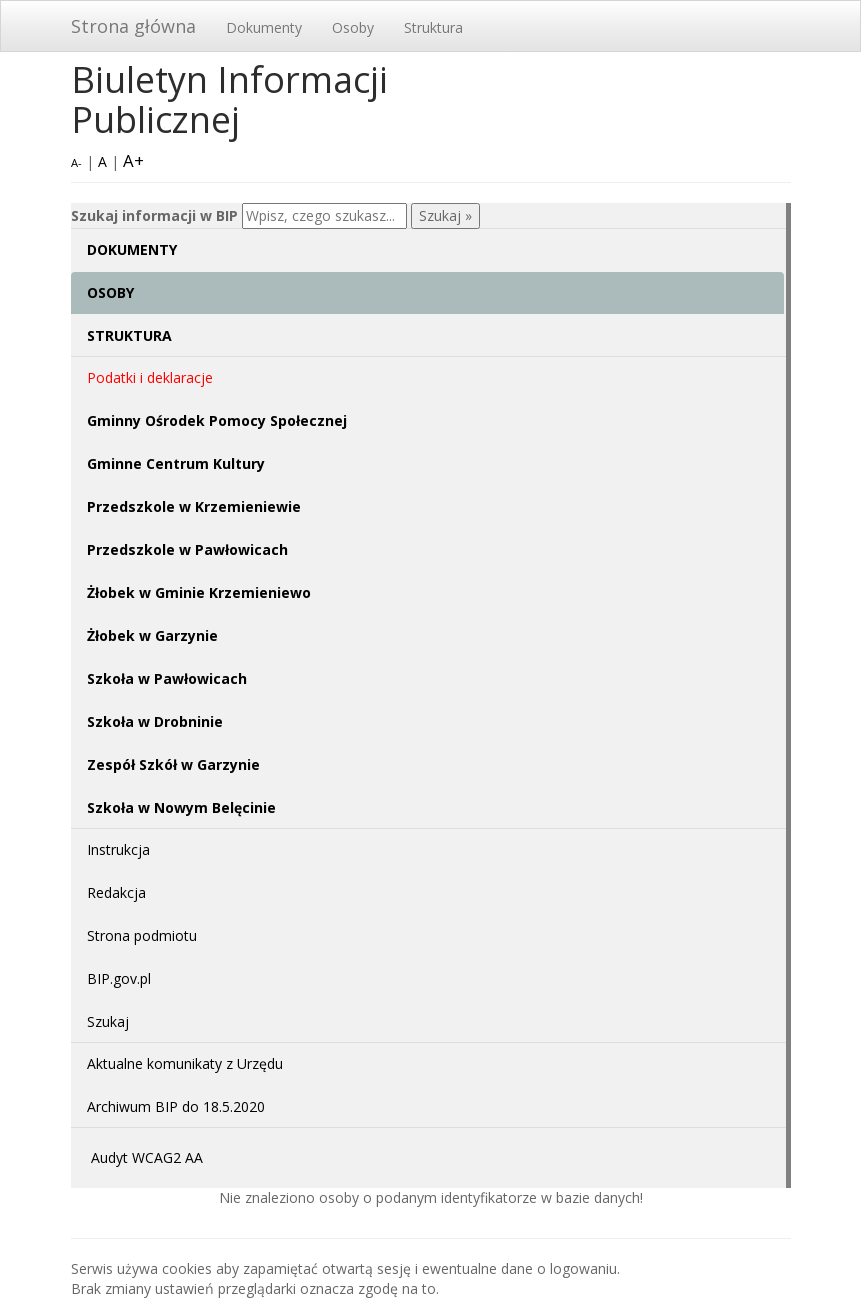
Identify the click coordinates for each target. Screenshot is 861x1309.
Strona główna (133, 26)
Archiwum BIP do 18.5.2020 (176, 1106)
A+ (133, 160)
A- (76, 162)
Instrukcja (118, 849)
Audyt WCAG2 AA (147, 1157)
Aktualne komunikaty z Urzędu (185, 1063)
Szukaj (108, 1021)
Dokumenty (264, 27)
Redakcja (116, 892)
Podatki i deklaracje (150, 377)
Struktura (433, 27)
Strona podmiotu (142, 935)
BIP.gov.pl (119, 978)
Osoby (353, 27)
